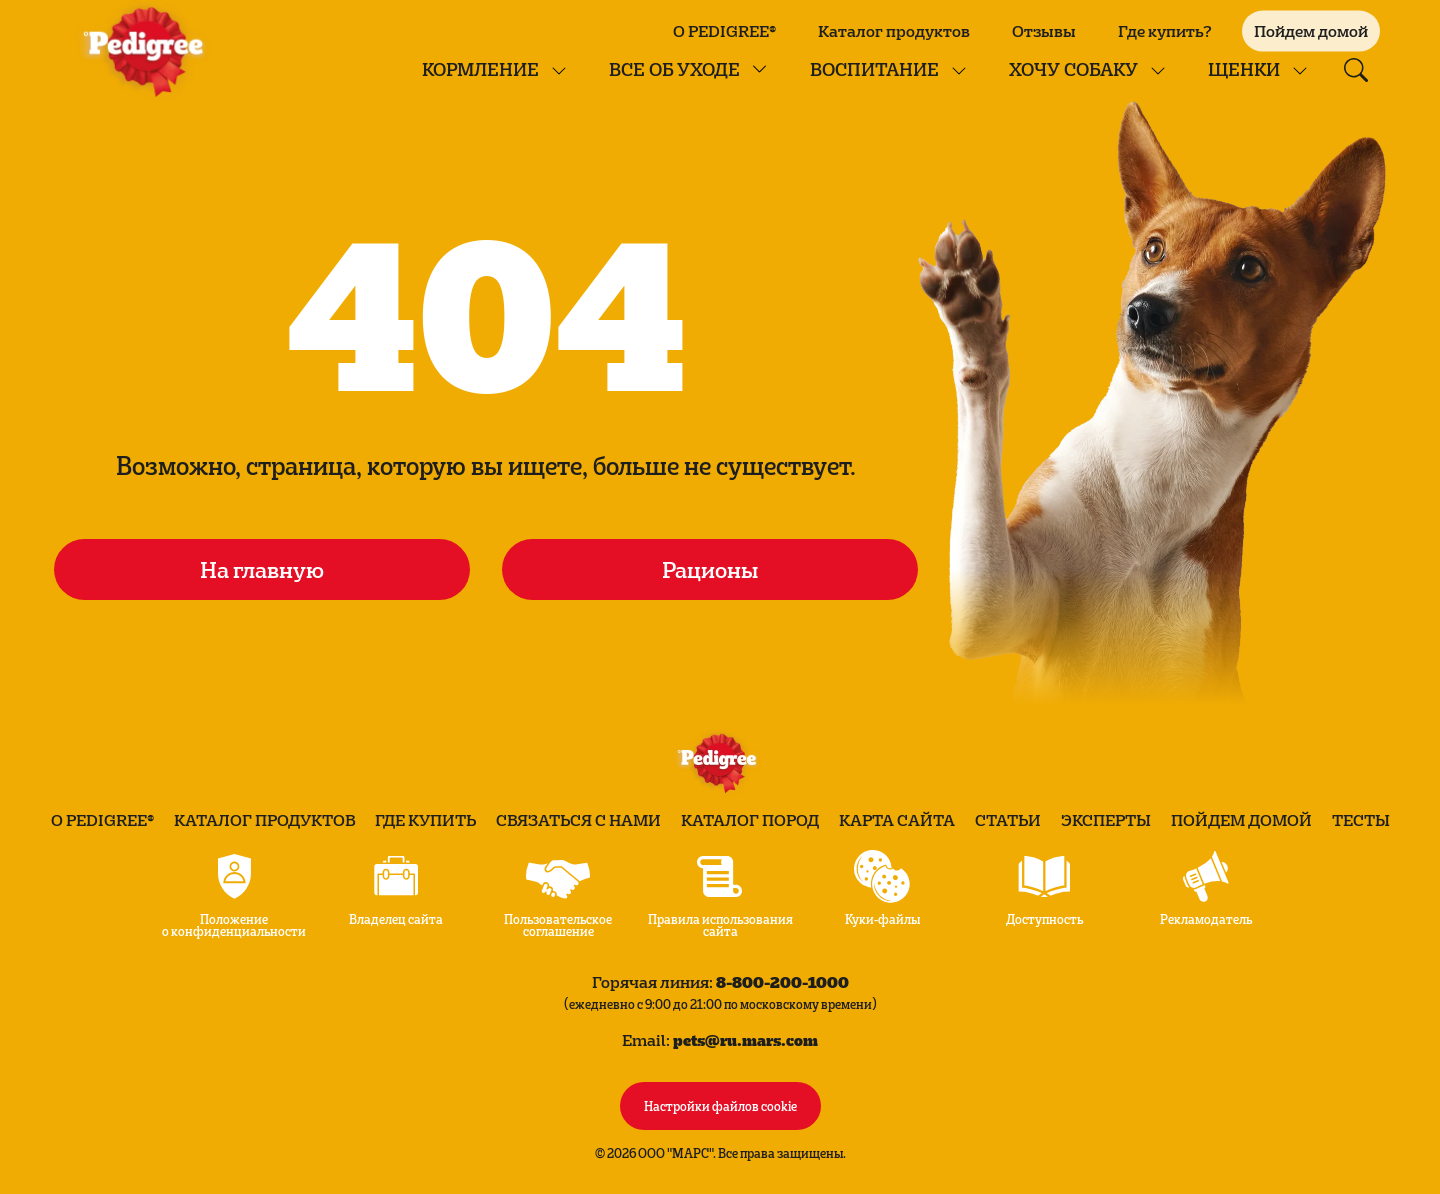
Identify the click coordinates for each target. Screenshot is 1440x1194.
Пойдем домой (1241, 820)
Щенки (1244, 68)
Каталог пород (750, 820)
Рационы (710, 569)
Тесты (1361, 820)
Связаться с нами (578, 820)
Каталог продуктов (894, 31)
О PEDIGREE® (724, 31)
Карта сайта (897, 820)
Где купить (425, 820)
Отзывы (1044, 31)
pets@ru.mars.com (745, 1039)
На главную (262, 569)
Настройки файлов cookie (720, 1105)
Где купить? (1165, 31)
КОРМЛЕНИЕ (480, 68)
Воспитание (874, 68)
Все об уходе (674, 68)
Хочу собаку (1073, 68)
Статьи (1008, 820)
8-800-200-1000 (782, 981)
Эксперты (1106, 820)
